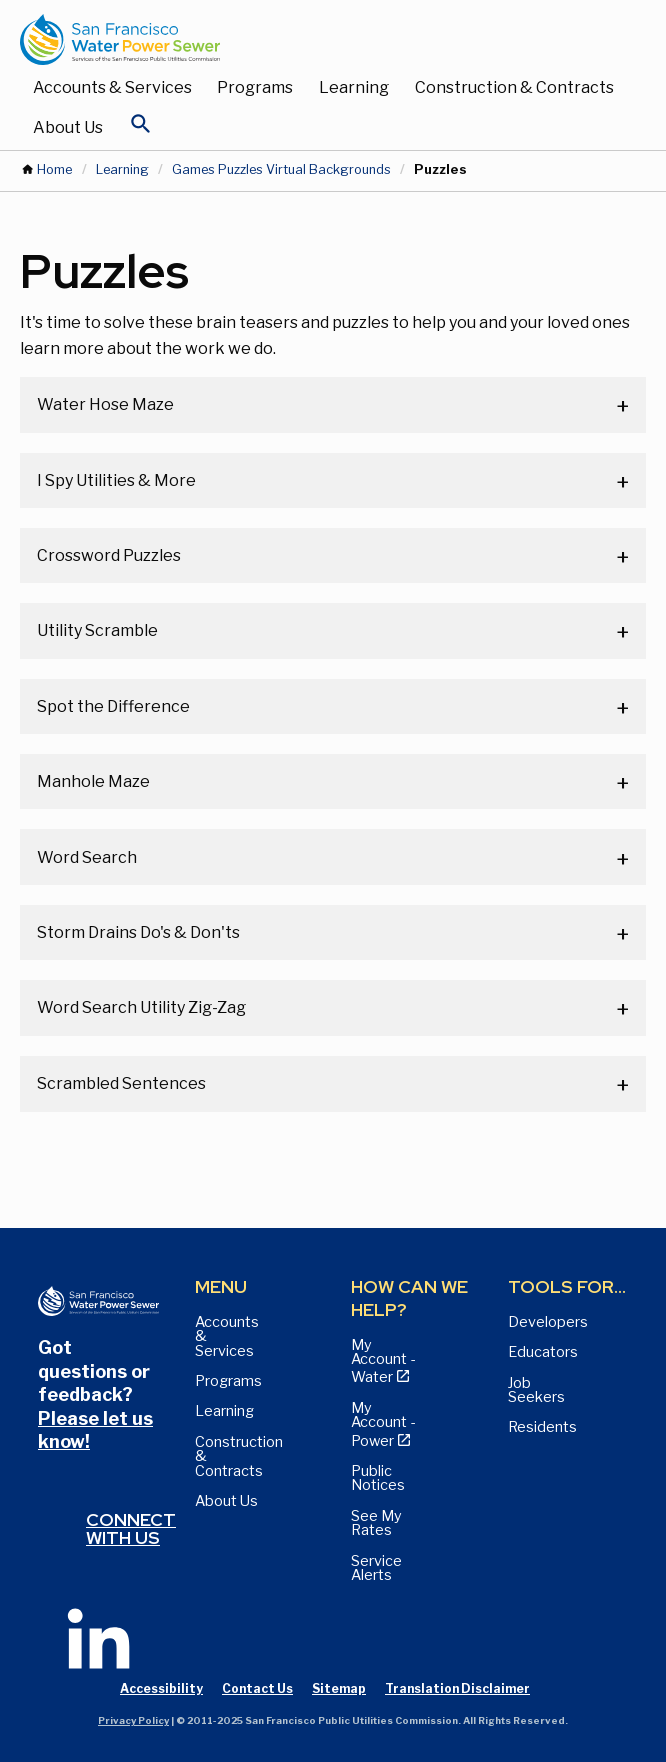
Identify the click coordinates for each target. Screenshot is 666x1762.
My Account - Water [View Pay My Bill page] (383, 1361)
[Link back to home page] (313, 39)
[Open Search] (141, 129)
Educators (543, 1352)
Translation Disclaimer (457, 1688)
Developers (548, 1322)
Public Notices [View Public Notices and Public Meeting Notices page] (378, 1478)
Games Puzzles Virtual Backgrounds (281, 169)
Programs (255, 87)
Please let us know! (95, 1430)
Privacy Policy (133, 1720)
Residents (542, 1427)
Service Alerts (376, 1568)
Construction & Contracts (514, 87)
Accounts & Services (112, 87)
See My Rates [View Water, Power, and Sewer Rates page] (376, 1523)
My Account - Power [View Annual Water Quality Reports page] (383, 1424)
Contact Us (257, 1688)
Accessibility (161, 1688)
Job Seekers (536, 1390)
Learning (354, 87)
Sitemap (339, 1688)
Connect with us (131, 1528)
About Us (68, 127)
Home (54, 169)
